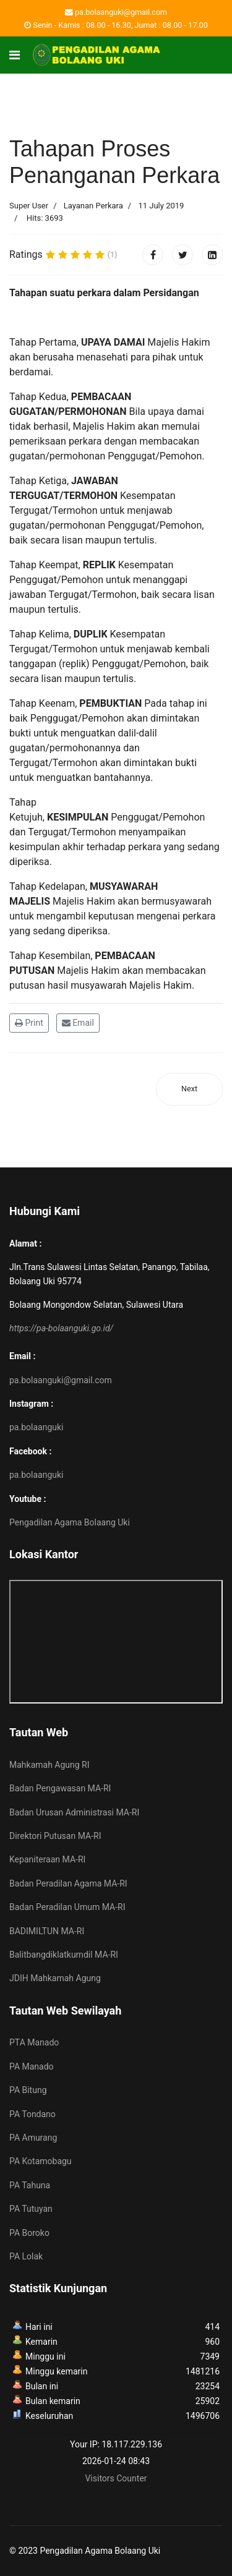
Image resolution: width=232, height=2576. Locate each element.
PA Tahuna (29, 2185)
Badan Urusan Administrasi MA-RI (74, 1812)
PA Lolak (26, 2256)
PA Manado (31, 2066)
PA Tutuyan (31, 2209)
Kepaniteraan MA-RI (47, 1859)
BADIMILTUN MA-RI (46, 1931)
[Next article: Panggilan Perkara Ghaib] (189, 1089)
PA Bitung (28, 2090)
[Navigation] (14, 55)
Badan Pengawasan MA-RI (60, 1788)
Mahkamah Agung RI (49, 1765)
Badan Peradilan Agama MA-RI (68, 1883)
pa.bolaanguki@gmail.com (121, 12)
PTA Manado (34, 2042)
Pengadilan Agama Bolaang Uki (69, 1522)
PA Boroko (29, 2233)
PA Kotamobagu (40, 2161)
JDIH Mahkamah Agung (55, 1978)
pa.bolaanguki (36, 1427)
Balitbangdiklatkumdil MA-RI (63, 1955)
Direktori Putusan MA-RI (55, 1836)
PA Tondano (32, 2114)
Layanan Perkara (93, 205)
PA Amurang (33, 2138)
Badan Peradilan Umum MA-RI (67, 1907)
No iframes (116, 1642)
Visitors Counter (116, 2478)
